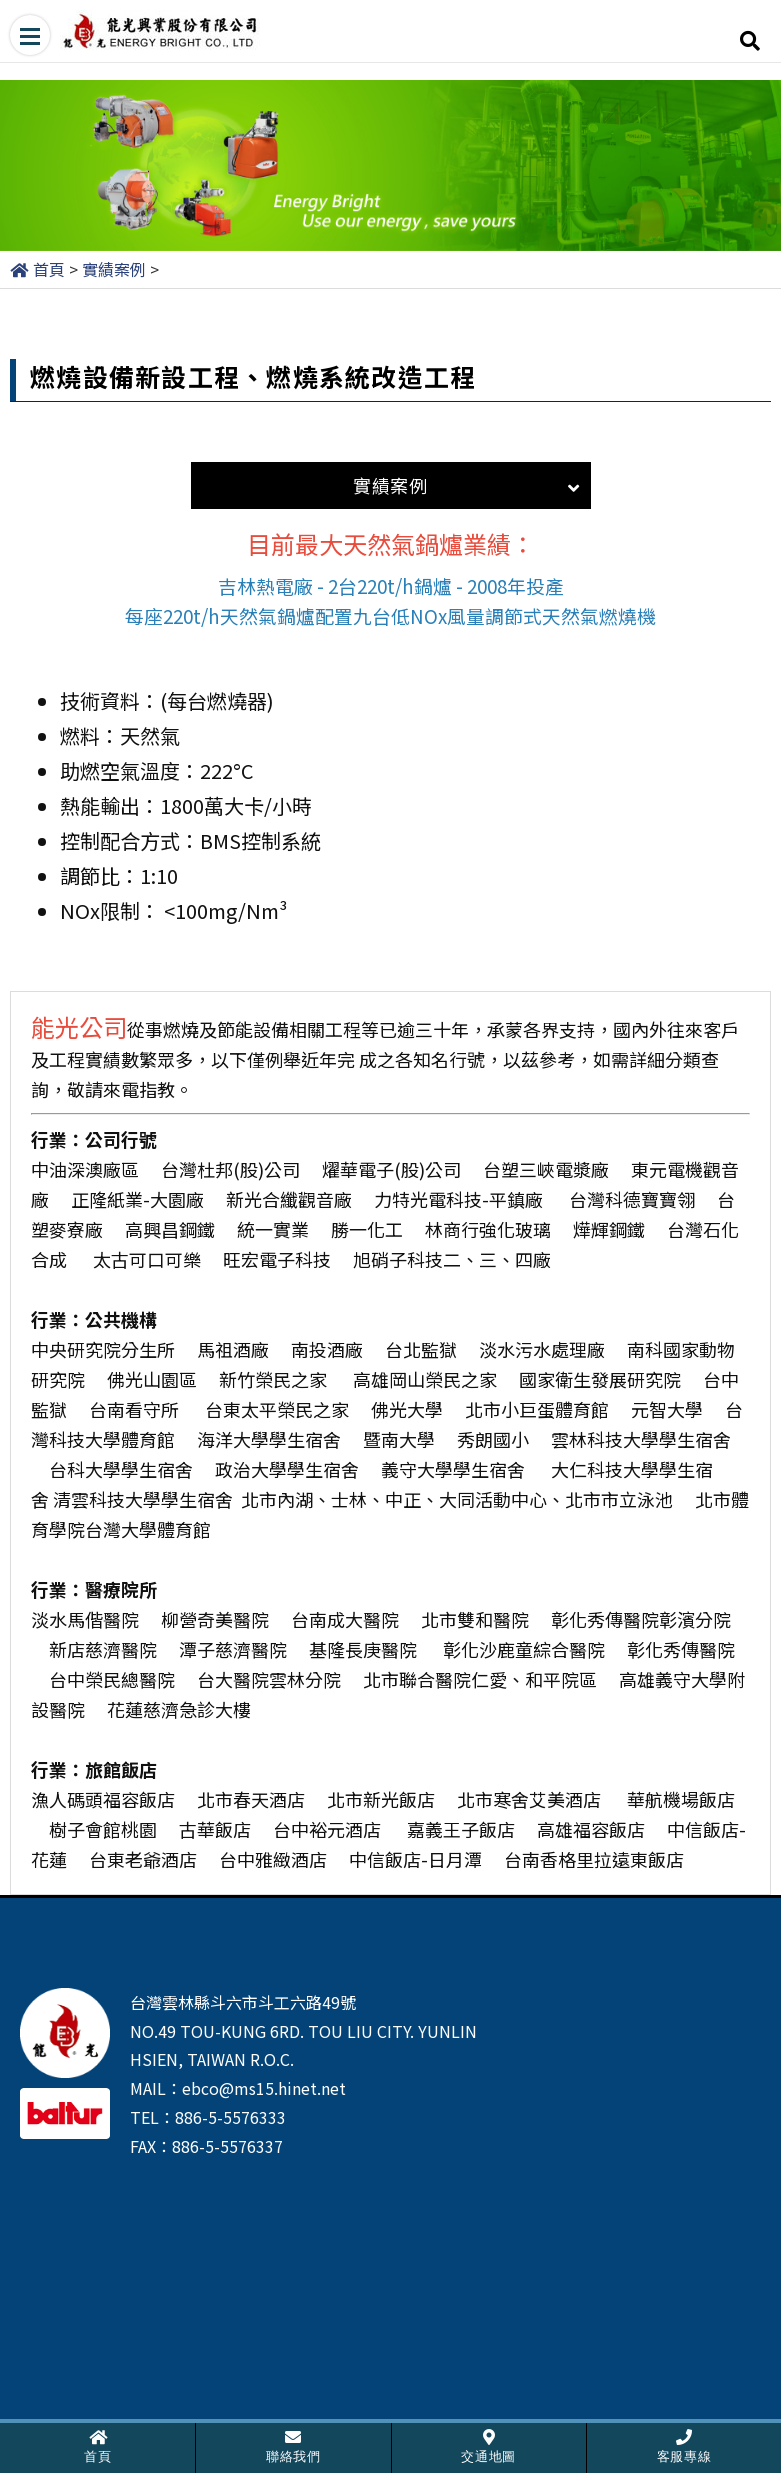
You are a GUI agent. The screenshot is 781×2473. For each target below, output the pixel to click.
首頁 (49, 269)
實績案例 (114, 269)
